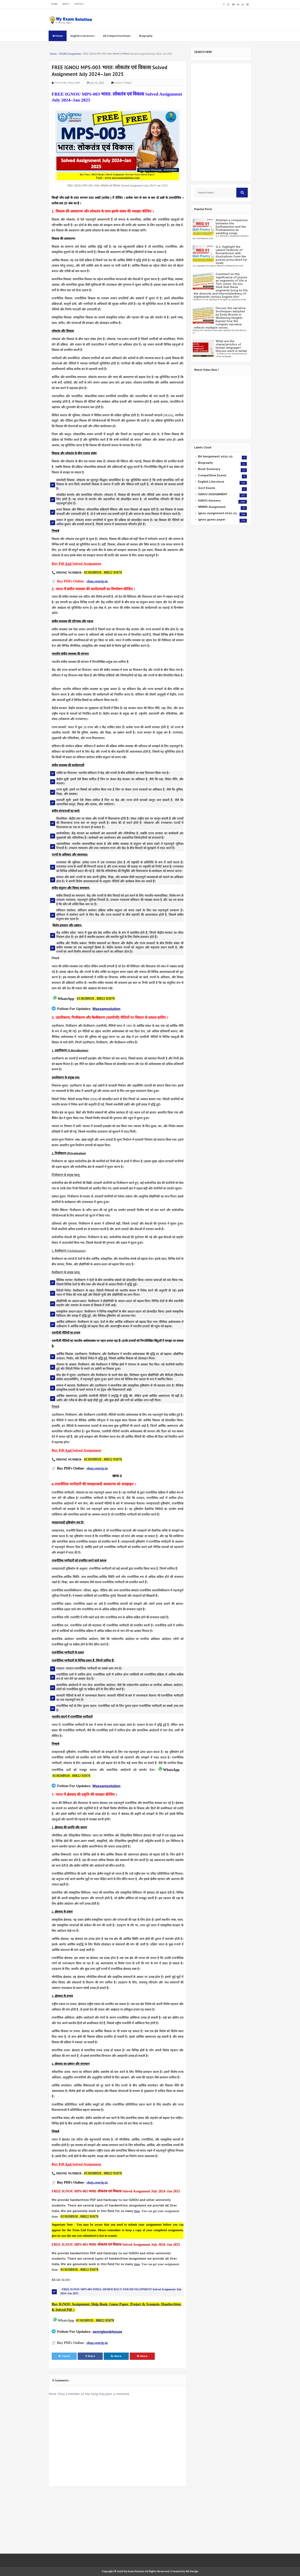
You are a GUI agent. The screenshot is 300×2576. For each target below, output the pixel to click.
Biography (145, 35)
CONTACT (79, 4)
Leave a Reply (123, 82)
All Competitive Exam (117, 35)
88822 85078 (113, 572)
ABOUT (66, 4)
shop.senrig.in (97, 581)
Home (57, 35)
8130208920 (92, 572)
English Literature (82, 35)
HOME (54, 4)
